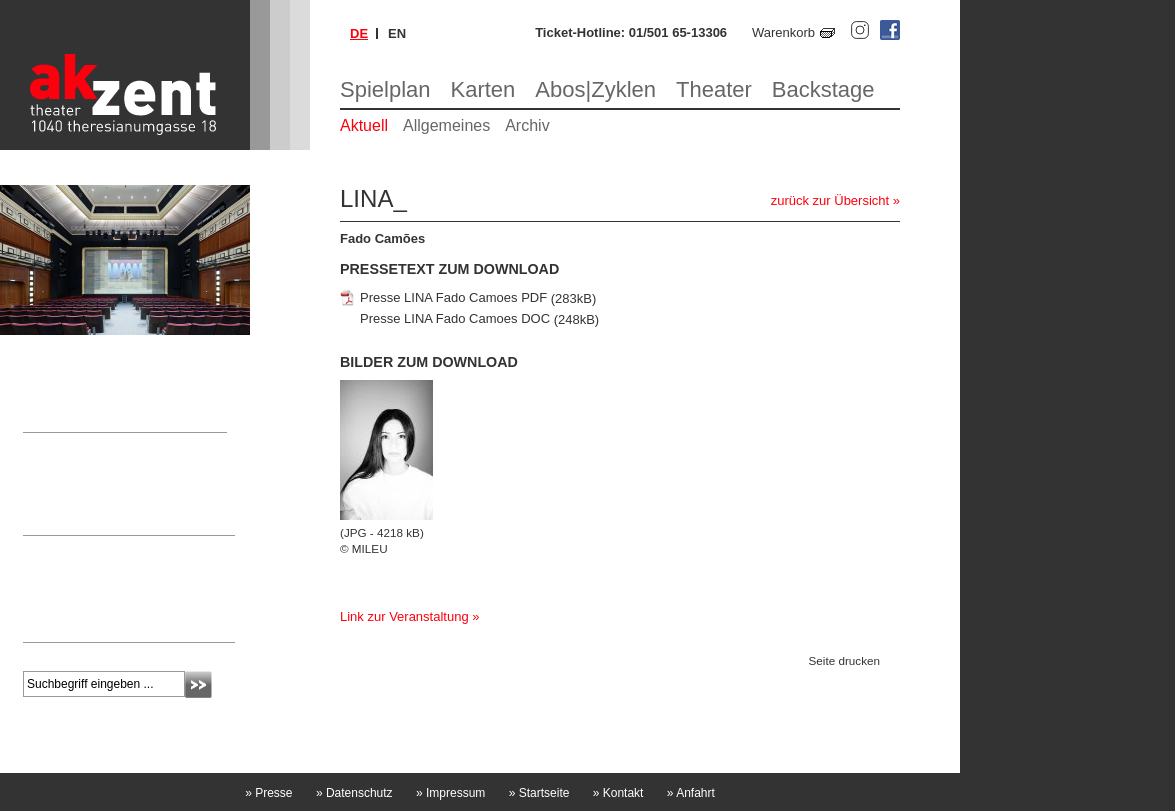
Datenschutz (354, 793)
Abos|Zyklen (595, 89)
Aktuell (364, 125)
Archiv (527, 125)
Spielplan (385, 89)
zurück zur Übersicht (830, 200)
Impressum (450, 793)
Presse (268, 793)
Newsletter (64, 550)
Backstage (823, 89)
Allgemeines (446, 125)
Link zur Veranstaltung (404, 616)
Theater (714, 89)
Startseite (539, 793)
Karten (483, 89)
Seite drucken (844, 660)
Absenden (198, 684)
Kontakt (618, 793)
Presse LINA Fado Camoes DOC (455, 319)
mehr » (42, 622)
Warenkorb (783, 32)
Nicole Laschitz (66, 485)
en (397, 33)
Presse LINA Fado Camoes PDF (453, 298)
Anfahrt (691, 793)
